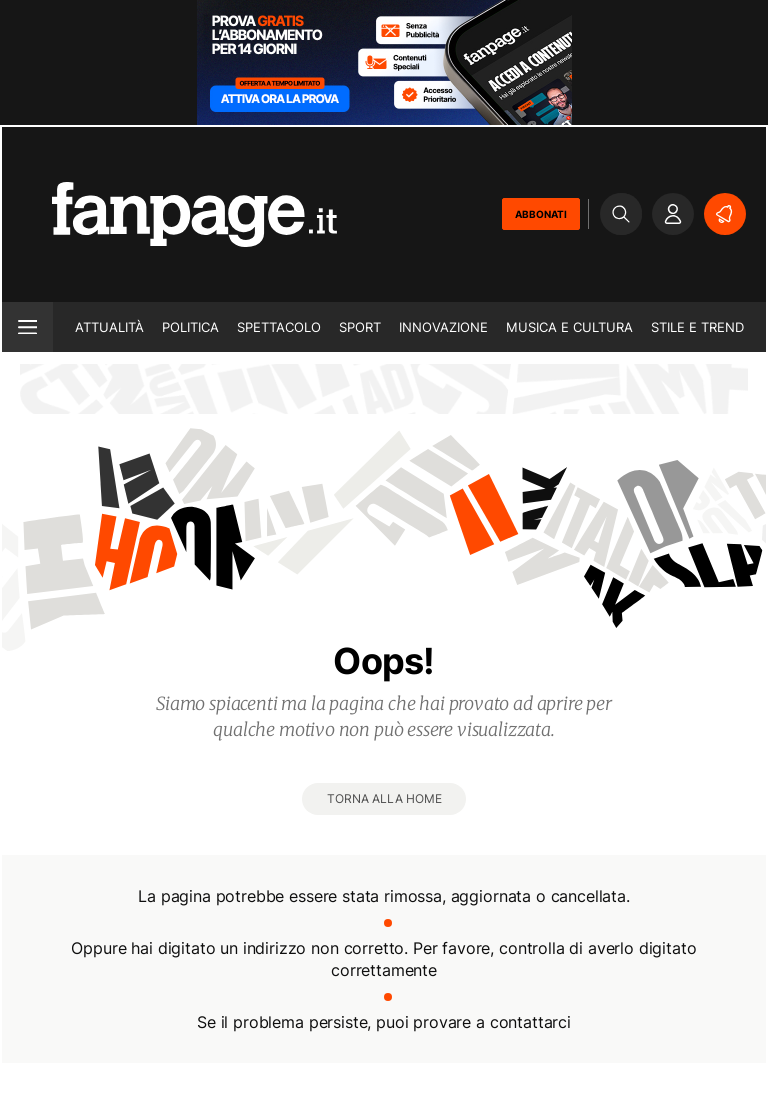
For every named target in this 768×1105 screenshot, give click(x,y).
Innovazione (443, 327)
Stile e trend (697, 327)
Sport (360, 327)
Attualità (109, 327)
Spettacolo (279, 327)
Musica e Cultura (569, 327)
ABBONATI (541, 214)
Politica (190, 327)
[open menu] (27, 327)
